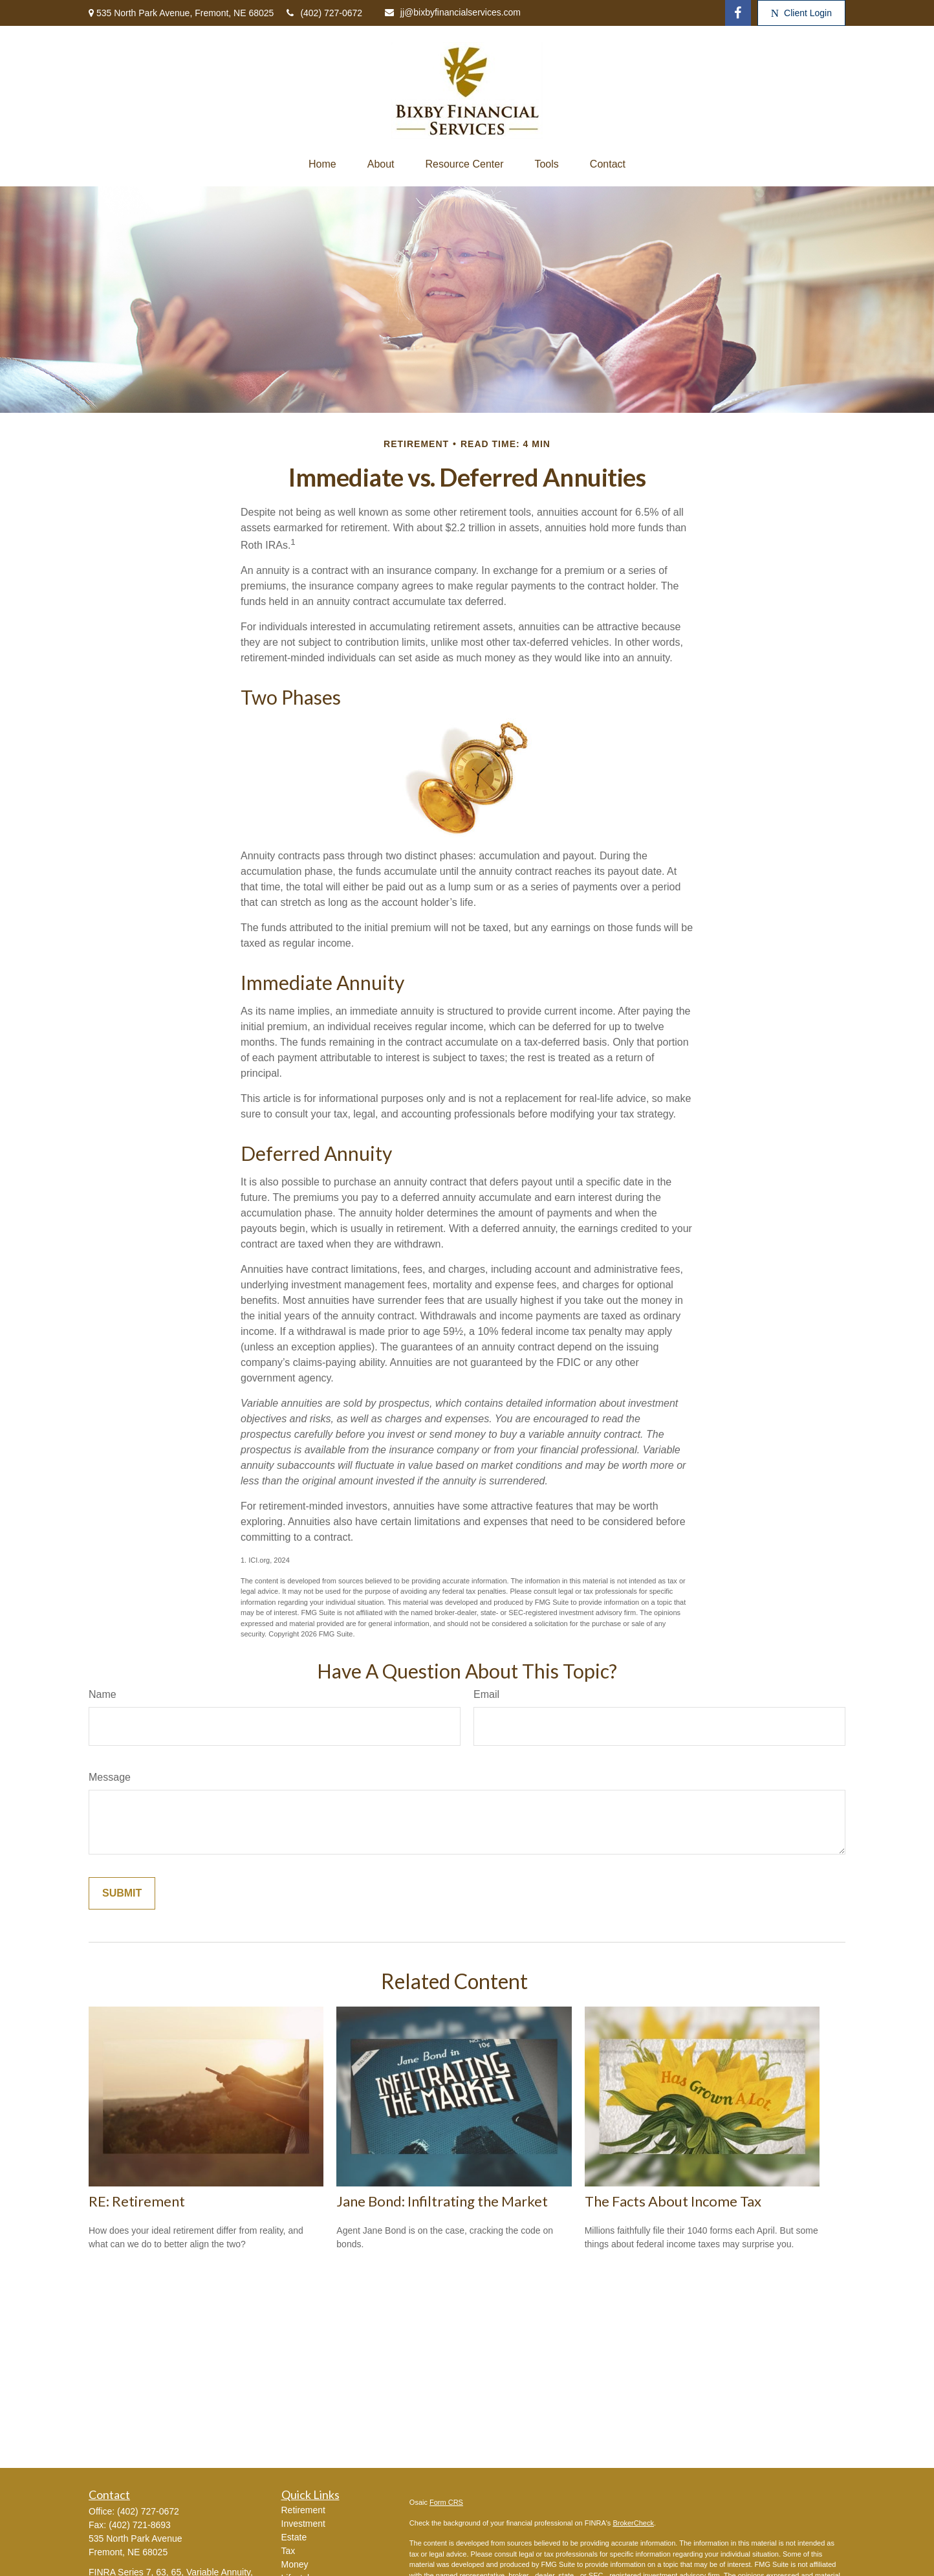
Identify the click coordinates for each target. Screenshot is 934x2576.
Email (486, 1694)
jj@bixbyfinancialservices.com (453, 12)
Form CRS (446, 2502)
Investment (303, 2523)
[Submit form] (122, 1893)
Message (110, 1777)
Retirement (303, 2510)
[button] (322, 164)
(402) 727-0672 (324, 13)
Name (102, 1694)
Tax (288, 2551)
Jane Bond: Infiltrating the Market (442, 2201)
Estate (294, 2537)
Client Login (801, 13)
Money (295, 2564)
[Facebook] (738, 13)
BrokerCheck (633, 2523)
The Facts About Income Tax (673, 2201)
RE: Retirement (137, 2201)
